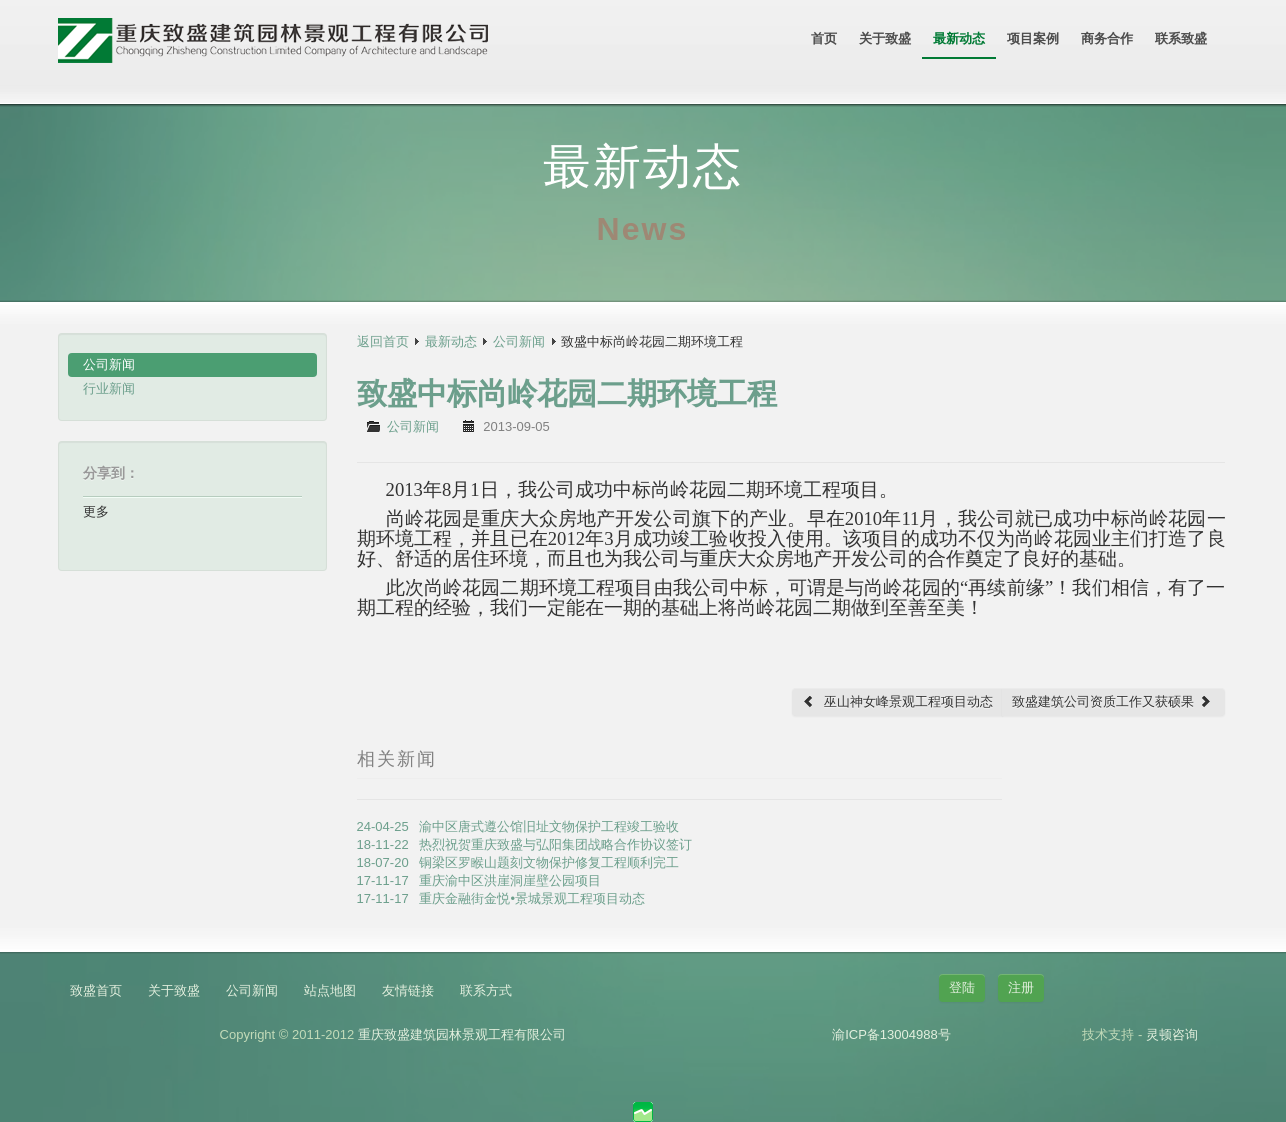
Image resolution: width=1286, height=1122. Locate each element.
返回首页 (383, 341)
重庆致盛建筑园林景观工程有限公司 (462, 1034)
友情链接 (408, 990)
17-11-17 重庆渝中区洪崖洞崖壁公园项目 (479, 880)
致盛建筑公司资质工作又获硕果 (1112, 701)
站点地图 (330, 990)
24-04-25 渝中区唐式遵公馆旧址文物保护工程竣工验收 (518, 826)
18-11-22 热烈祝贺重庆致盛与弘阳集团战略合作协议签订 (525, 844)
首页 (824, 38)
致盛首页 (96, 990)
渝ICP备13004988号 (891, 1034)
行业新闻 (109, 388)
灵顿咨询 (1172, 1034)
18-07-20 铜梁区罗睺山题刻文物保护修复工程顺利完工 (518, 862)
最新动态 (959, 38)
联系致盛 (1181, 38)
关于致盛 (885, 38)
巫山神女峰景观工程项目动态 (897, 701)
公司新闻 (109, 364)
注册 (1021, 987)
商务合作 (1107, 38)
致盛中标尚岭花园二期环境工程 (567, 393)
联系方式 (486, 990)
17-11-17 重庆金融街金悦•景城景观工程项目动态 (501, 898)
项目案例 (1033, 38)
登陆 (962, 987)
